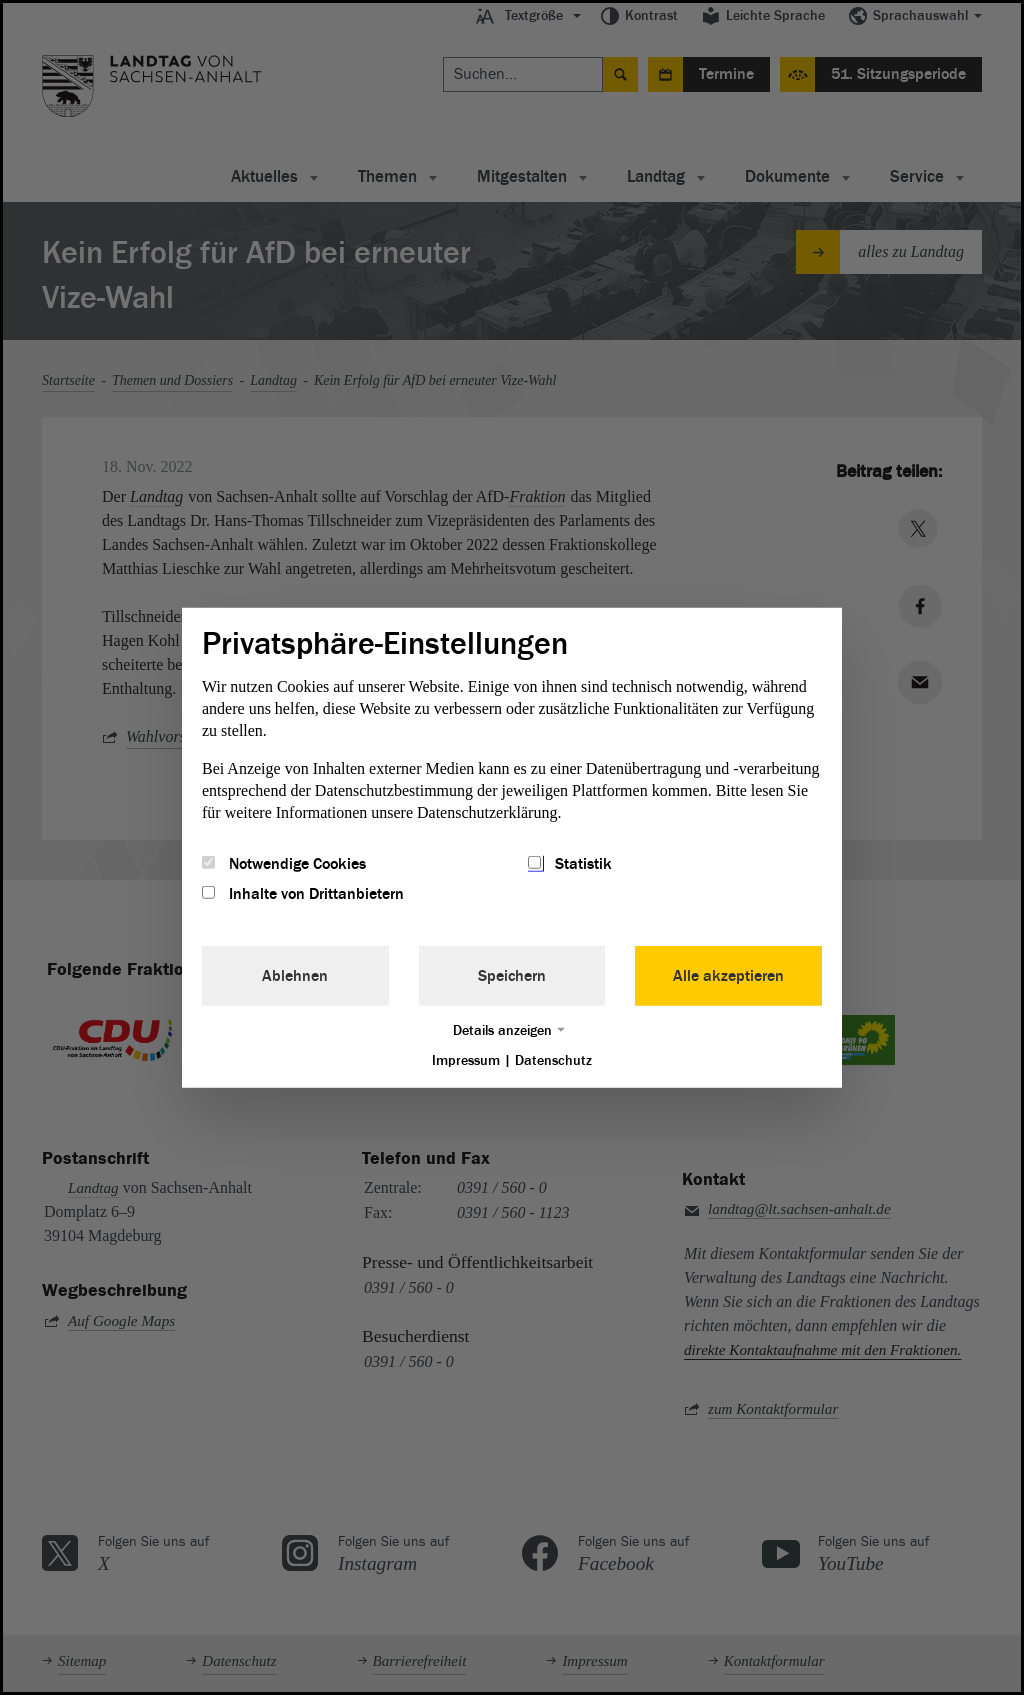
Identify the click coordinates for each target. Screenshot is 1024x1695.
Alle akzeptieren (728, 976)
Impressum (466, 1060)
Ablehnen (295, 976)
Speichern (512, 976)
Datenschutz (553, 1060)
